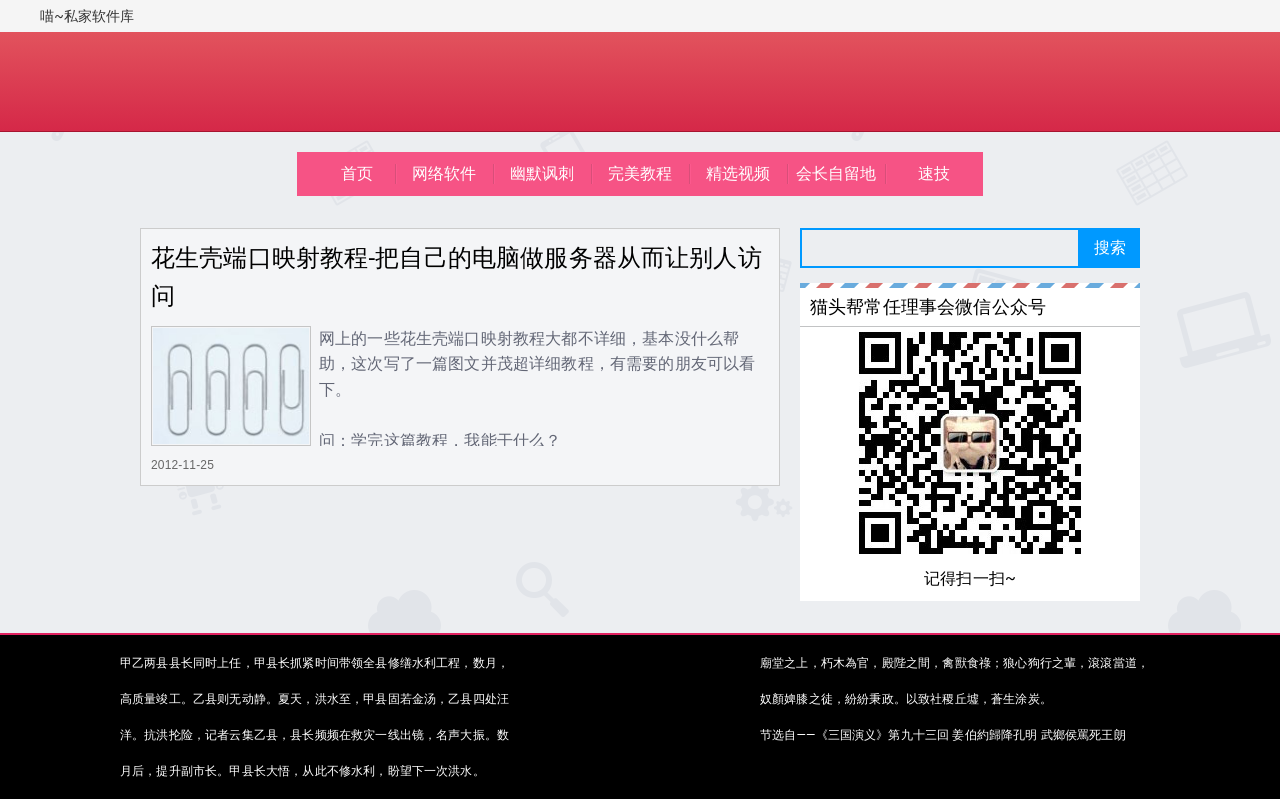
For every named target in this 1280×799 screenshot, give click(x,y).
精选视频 (738, 173)
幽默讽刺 (542, 173)
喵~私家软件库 (87, 16)
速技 (934, 173)
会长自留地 (836, 173)
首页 (357, 173)
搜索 (1110, 247)
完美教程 (640, 173)
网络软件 (444, 173)
